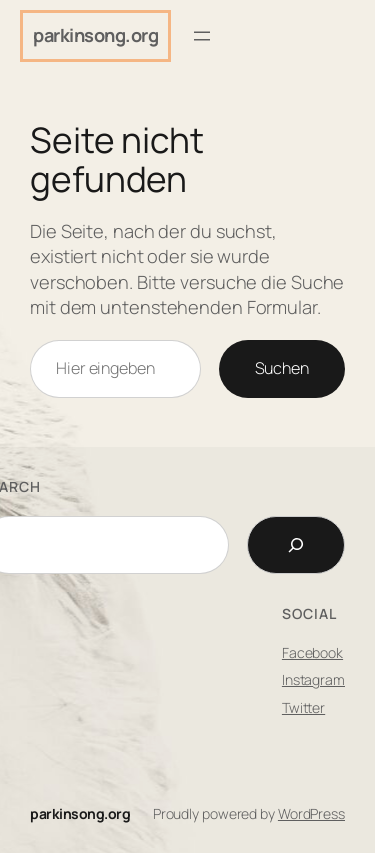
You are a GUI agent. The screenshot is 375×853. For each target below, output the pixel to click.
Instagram (313, 679)
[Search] (296, 545)
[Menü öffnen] (202, 36)
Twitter (303, 707)
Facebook (312, 652)
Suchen (282, 368)
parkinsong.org (95, 35)
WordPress (311, 813)
